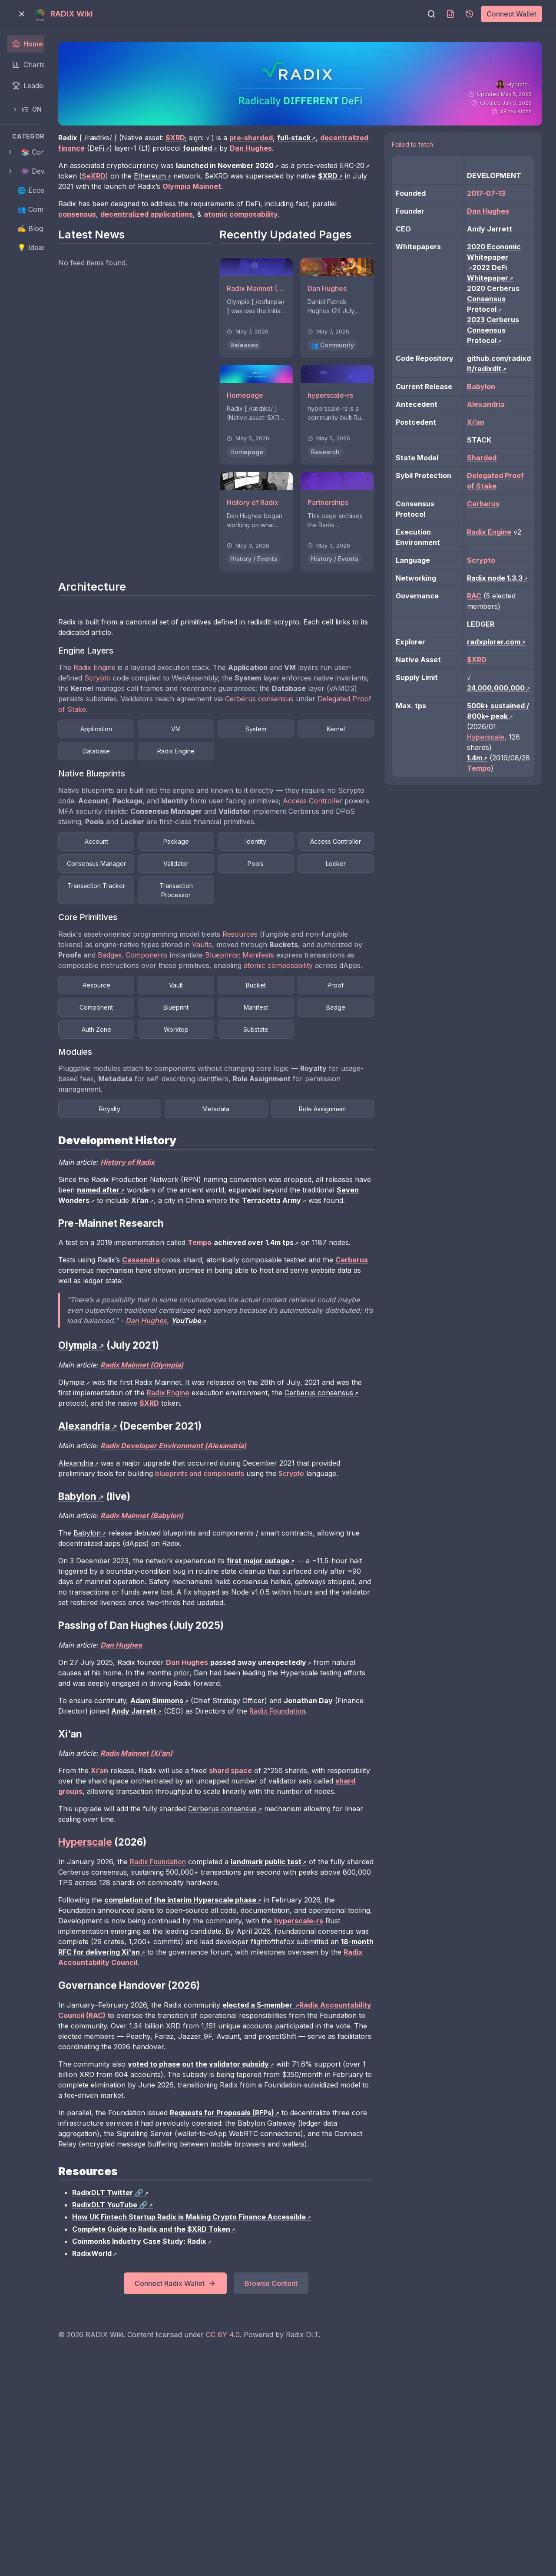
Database (270, 778)
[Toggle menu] (22, 14)
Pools (181, 923)
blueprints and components (311, 1577)
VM (270, 756)
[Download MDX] (450, 14)
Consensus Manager (269, 901)
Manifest (181, 1090)
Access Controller (203, 838)
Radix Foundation (239, 2018)
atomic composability (258, 1026)
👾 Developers (45, 171)
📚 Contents (41, 152)
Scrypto (209, 705)
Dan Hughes (333, 1424)
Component (270, 1068)
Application (181, 756)
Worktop (181, 1112)
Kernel (181, 778)
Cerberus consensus (222, 736)
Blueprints (155, 1016)
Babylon (168, 1647)
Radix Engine (175, 694)
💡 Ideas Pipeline (45, 247)
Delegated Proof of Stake (322, 736)
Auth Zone (358, 1090)
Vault (270, 1046)
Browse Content (324, 2481)
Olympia (152, 1486)
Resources (320, 985)
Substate (269, 1112)
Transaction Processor (181, 945)
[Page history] (469, 14)
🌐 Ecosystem (40, 190)
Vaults (328, 995)
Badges (286, 1005)
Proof (181, 1068)
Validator (358, 901)
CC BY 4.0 (304, 2532)
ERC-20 (174, 186)
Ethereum (286, 186)
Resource (181, 1046)
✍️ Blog (30, 228)
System (358, 756)
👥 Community (41, 209)
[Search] (431, 14)
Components (322, 1005)
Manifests (192, 1016)
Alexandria (156, 1567)
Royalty (181, 1192)
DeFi (227, 148)
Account (181, 879)
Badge (269, 1090)
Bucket (358, 1046)
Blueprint (358, 1068)
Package (270, 879)
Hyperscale (499, 841)
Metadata (269, 1192)
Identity (358, 879)
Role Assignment (358, 1192)
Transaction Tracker (358, 923)
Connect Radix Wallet (229, 2481)
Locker (270, 923)
